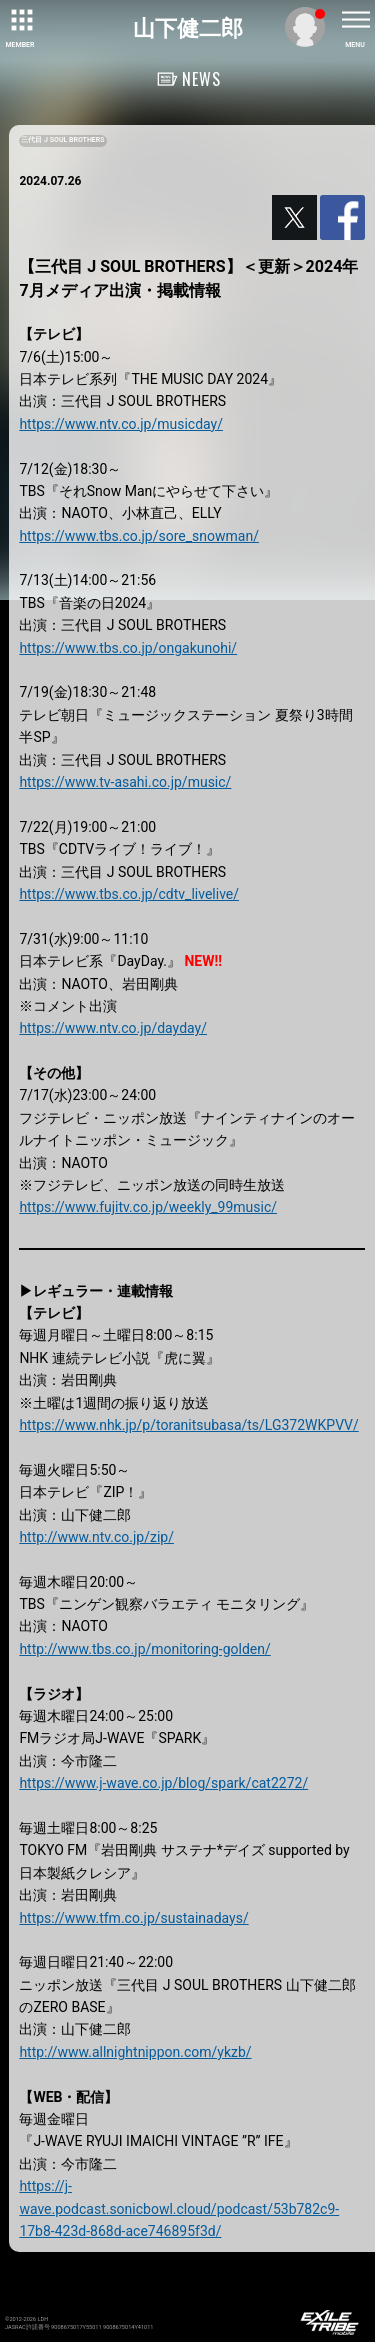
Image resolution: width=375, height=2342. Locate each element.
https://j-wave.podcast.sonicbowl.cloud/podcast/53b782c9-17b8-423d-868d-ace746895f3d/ (179, 2208)
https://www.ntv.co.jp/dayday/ (113, 1028)
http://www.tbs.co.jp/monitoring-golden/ (144, 1649)
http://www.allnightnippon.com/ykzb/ (135, 2052)
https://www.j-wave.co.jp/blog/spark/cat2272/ (163, 1783)
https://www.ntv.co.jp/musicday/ (121, 424)
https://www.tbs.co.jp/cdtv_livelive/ (129, 894)
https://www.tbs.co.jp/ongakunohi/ (128, 648)
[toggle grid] (20, 20)
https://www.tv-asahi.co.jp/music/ (125, 782)
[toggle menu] (355, 20)
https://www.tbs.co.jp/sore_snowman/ (139, 536)
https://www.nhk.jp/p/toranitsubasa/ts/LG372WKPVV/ (188, 1425)
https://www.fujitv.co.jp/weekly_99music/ (148, 1207)
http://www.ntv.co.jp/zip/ (96, 1537)
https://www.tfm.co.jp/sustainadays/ (133, 1918)
